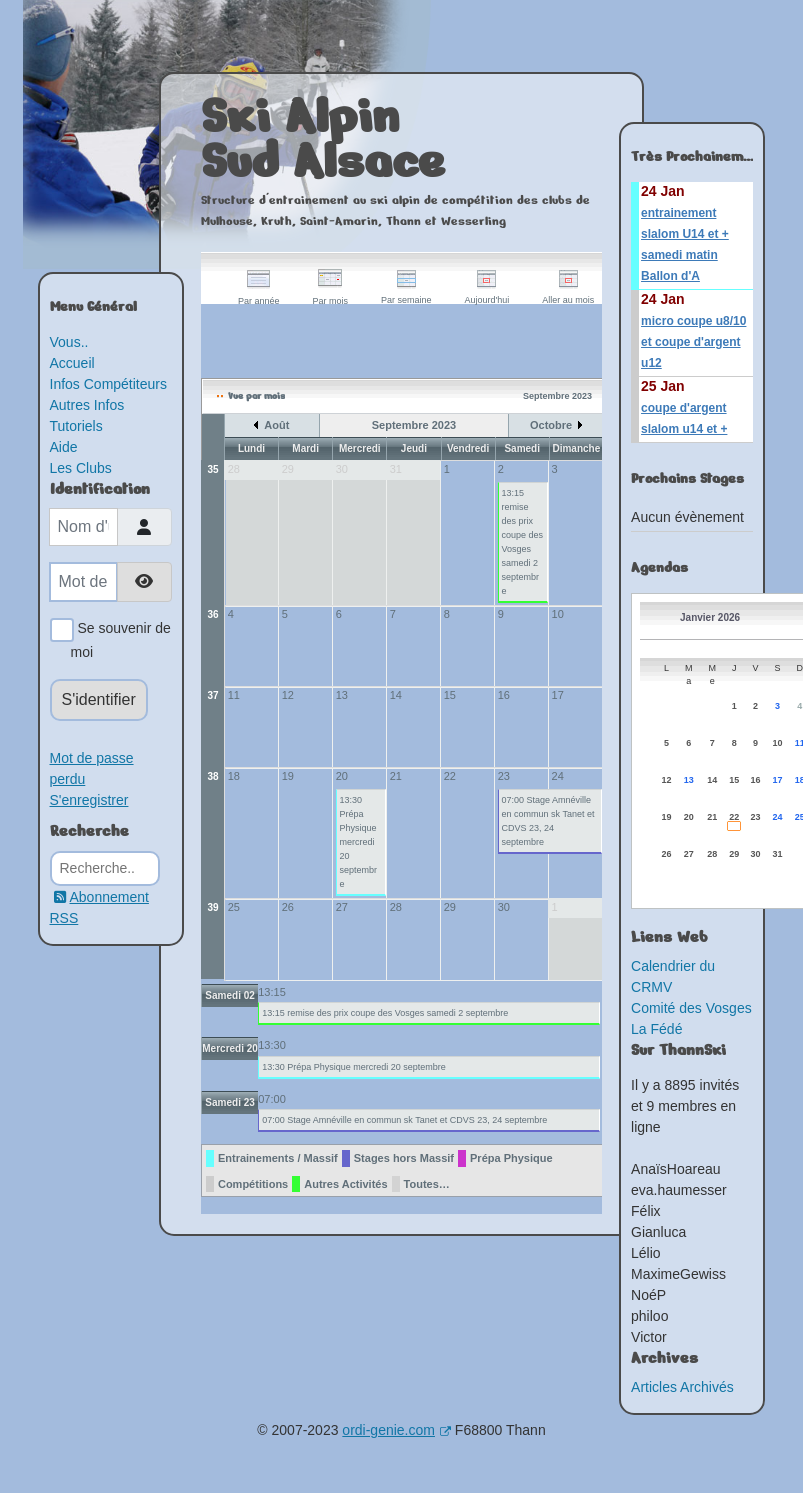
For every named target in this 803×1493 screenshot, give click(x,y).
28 (396, 907)
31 (778, 854)
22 (450, 776)
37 (212, 695)
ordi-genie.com (396, 1430)
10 (558, 614)
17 (558, 695)
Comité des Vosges (691, 1008)
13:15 (272, 992)
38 (212, 776)
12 (288, 695)
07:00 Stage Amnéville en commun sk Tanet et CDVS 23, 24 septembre (548, 821)
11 (234, 695)
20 (342, 776)
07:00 (272, 1099)
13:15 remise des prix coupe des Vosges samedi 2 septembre (523, 542)
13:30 (272, 1045)
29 (450, 907)
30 (504, 907)
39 (212, 907)
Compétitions (253, 1184)
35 (212, 469)
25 (234, 907)
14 (396, 695)
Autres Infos (87, 405)
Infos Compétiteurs (109, 384)
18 (234, 776)
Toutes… (427, 1184)
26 (288, 907)
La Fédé (656, 1029)
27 (342, 907)
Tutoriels (76, 426)
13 (342, 695)
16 (504, 695)
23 (504, 776)
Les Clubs (81, 468)
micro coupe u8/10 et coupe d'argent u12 (693, 342)
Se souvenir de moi (121, 639)
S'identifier (99, 699)
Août (276, 425)
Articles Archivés (682, 1387)
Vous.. (69, 342)
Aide (64, 447)
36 (212, 614)
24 (558, 776)
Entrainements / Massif (278, 1158)
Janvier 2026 (710, 617)
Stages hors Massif (404, 1158)
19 (288, 776)
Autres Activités (345, 1184)
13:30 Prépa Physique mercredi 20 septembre (359, 842)
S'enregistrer (89, 800)
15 (450, 695)
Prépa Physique (511, 1158)
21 (396, 776)
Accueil (72, 363)
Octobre (551, 425)
